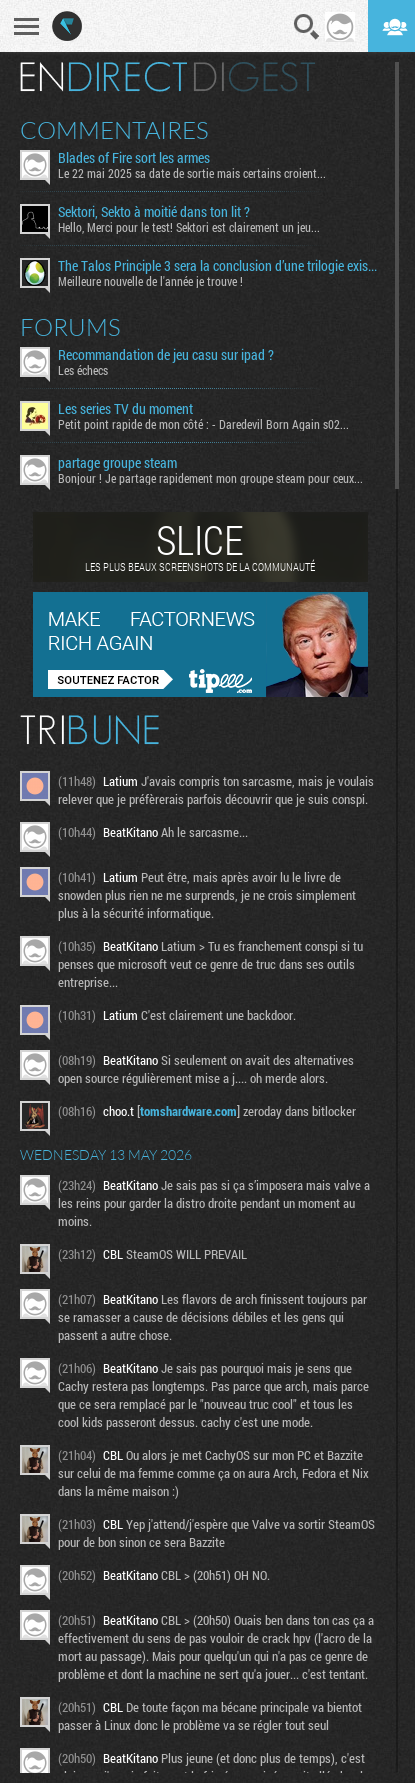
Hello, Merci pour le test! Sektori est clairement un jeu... (189, 227)
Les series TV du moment (125, 409)
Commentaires (114, 130)
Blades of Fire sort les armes (134, 158)
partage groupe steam (117, 463)
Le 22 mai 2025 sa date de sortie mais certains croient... (192, 173)
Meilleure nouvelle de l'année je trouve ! (150, 281)
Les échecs (83, 370)
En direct (103, 77)
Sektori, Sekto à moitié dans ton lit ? (154, 212)
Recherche (307, 27)
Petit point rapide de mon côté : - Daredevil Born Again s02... (203, 424)
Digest (254, 77)
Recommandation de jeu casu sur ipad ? (166, 355)
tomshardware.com (188, 1111)
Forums (70, 327)
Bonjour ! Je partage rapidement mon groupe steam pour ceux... (210, 478)
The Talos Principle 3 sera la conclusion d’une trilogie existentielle (219, 266)
